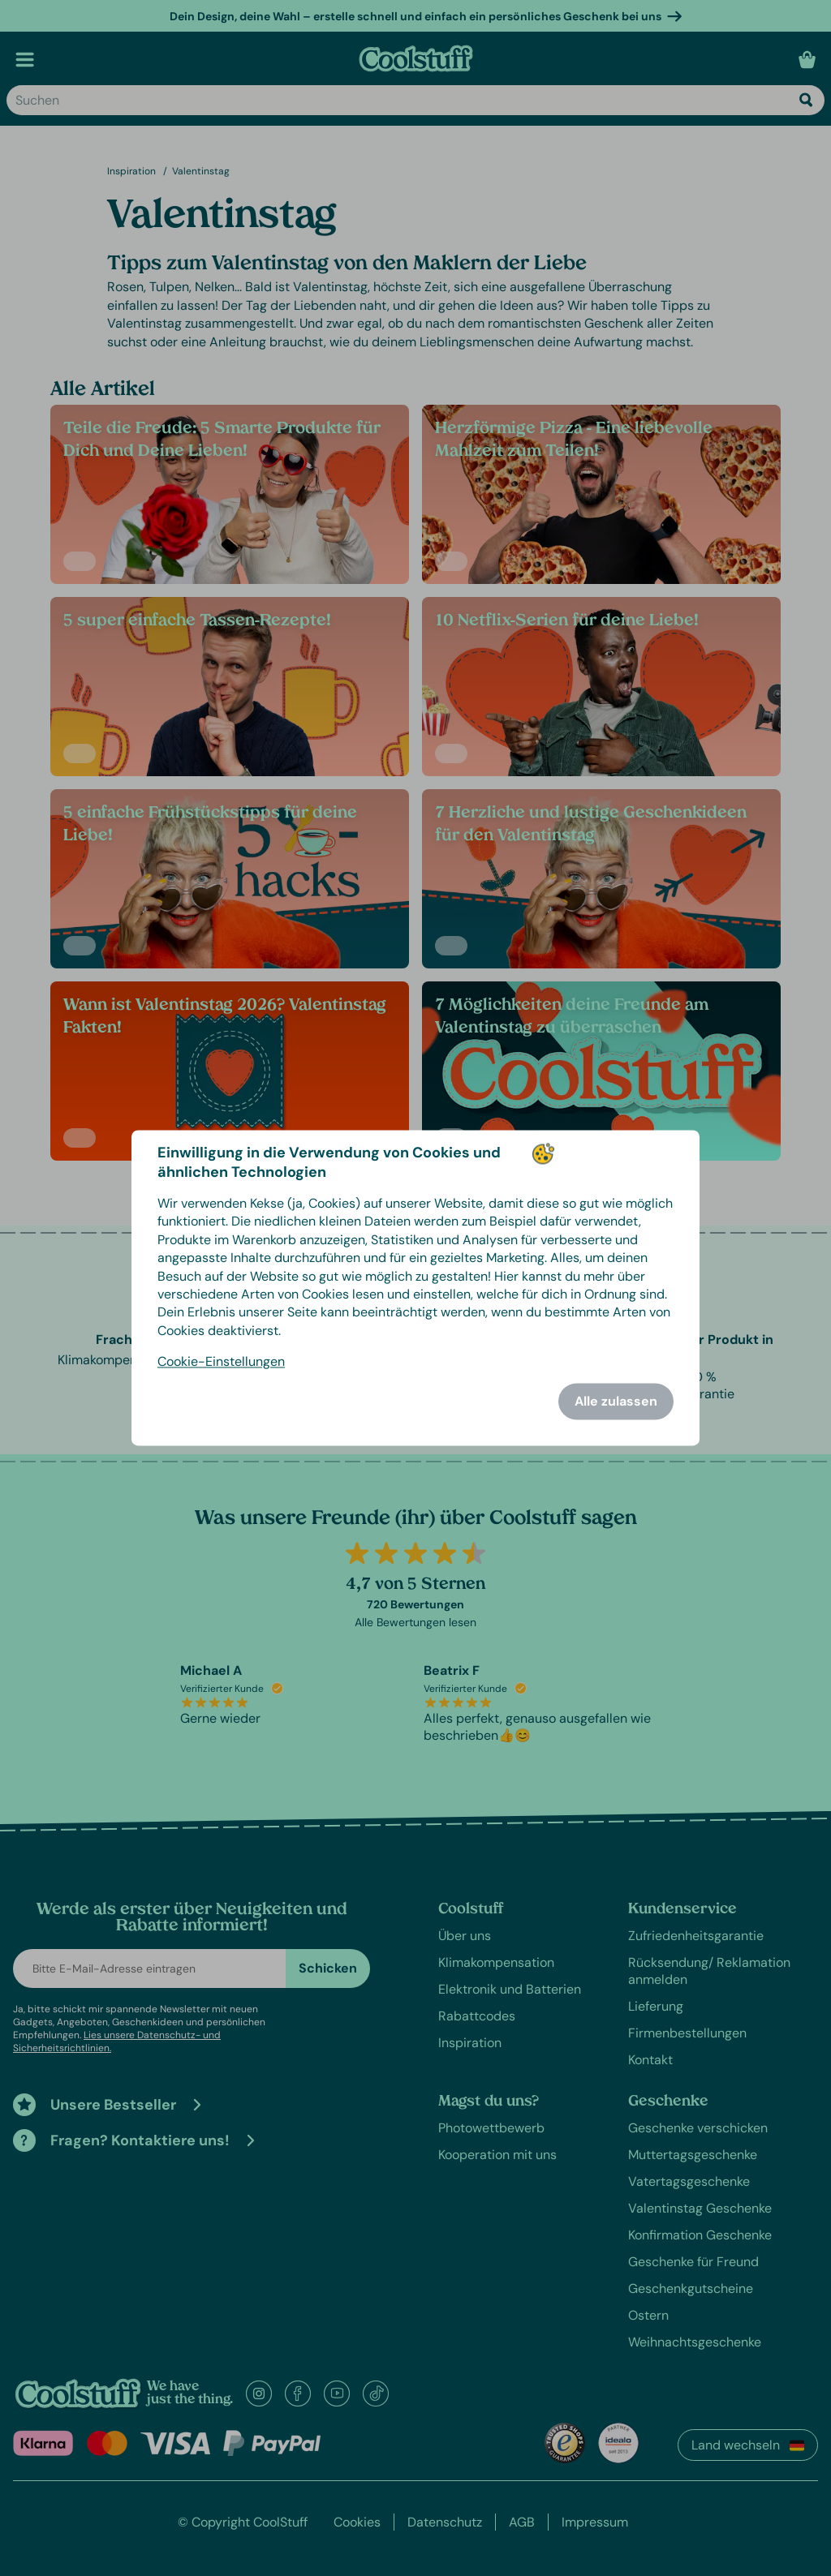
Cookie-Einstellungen (221, 1362)
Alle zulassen (616, 1401)
